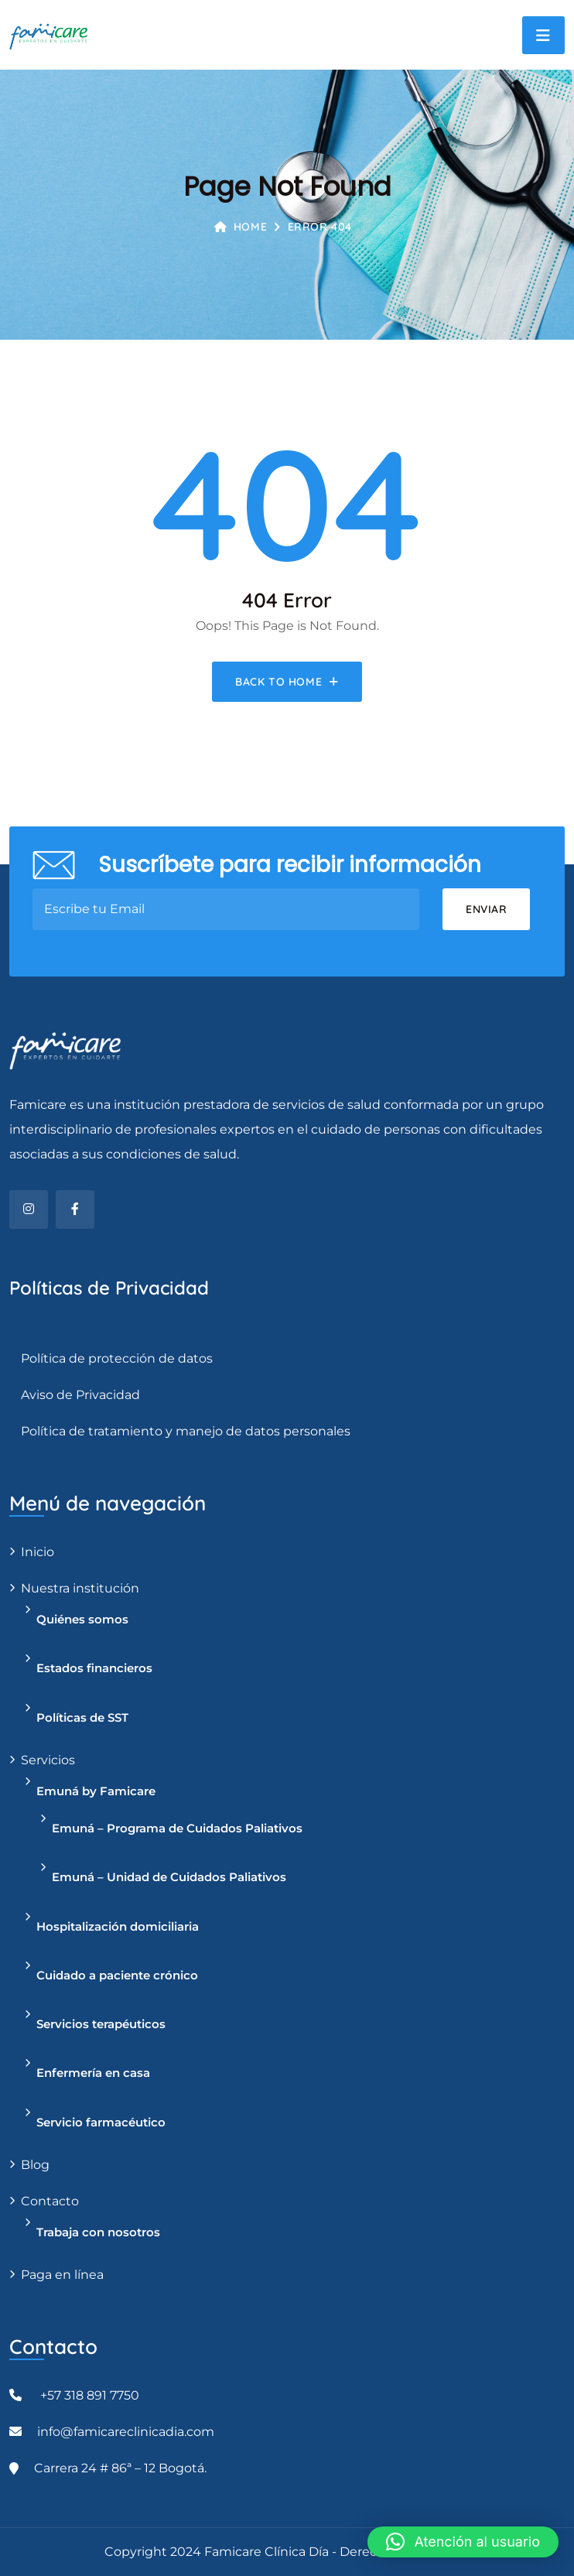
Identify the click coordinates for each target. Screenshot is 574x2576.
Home (240, 227)
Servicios (48, 1760)
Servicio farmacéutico (101, 2122)
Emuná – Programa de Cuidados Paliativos (177, 1828)
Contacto (50, 2201)
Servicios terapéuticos (101, 2024)
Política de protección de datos (117, 1358)
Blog (35, 2164)
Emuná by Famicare (95, 1791)
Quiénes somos (82, 1619)
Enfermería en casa (93, 2072)
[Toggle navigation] (543, 35)
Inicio (37, 1552)
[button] (463, 2541)
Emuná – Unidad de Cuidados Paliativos (169, 1877)
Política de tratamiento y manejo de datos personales (185, 1431)
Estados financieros (94, 1668)
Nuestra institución (80, 1588)
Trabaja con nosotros (98, 2232)
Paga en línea (62, 2274)
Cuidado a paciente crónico (117, 1975)
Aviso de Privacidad (80, 1394)
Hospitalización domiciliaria (117, 1926)
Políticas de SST (82, 1717)
